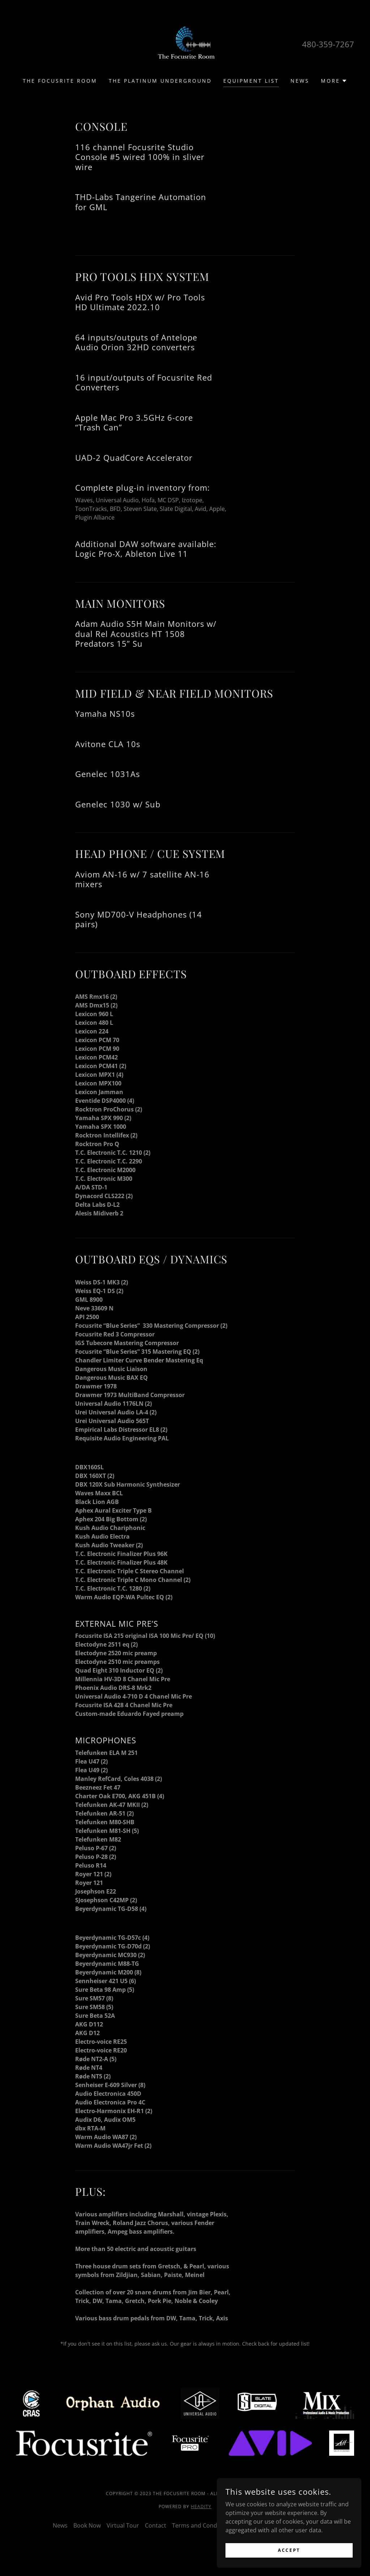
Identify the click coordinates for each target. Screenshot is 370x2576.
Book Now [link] (87, 2525)
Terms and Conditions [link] (202, 2525)
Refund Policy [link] (299, 2525)
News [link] (300, 80)
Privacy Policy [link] (256, 2525)
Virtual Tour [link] (123, 2525)
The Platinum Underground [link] (160, 80)
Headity (201, 2506)
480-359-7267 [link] (328, 44)
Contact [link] (155, 2525)
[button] (334, 81)
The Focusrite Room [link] (60, 80)
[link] (185, 43)
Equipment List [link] (251, 80)
